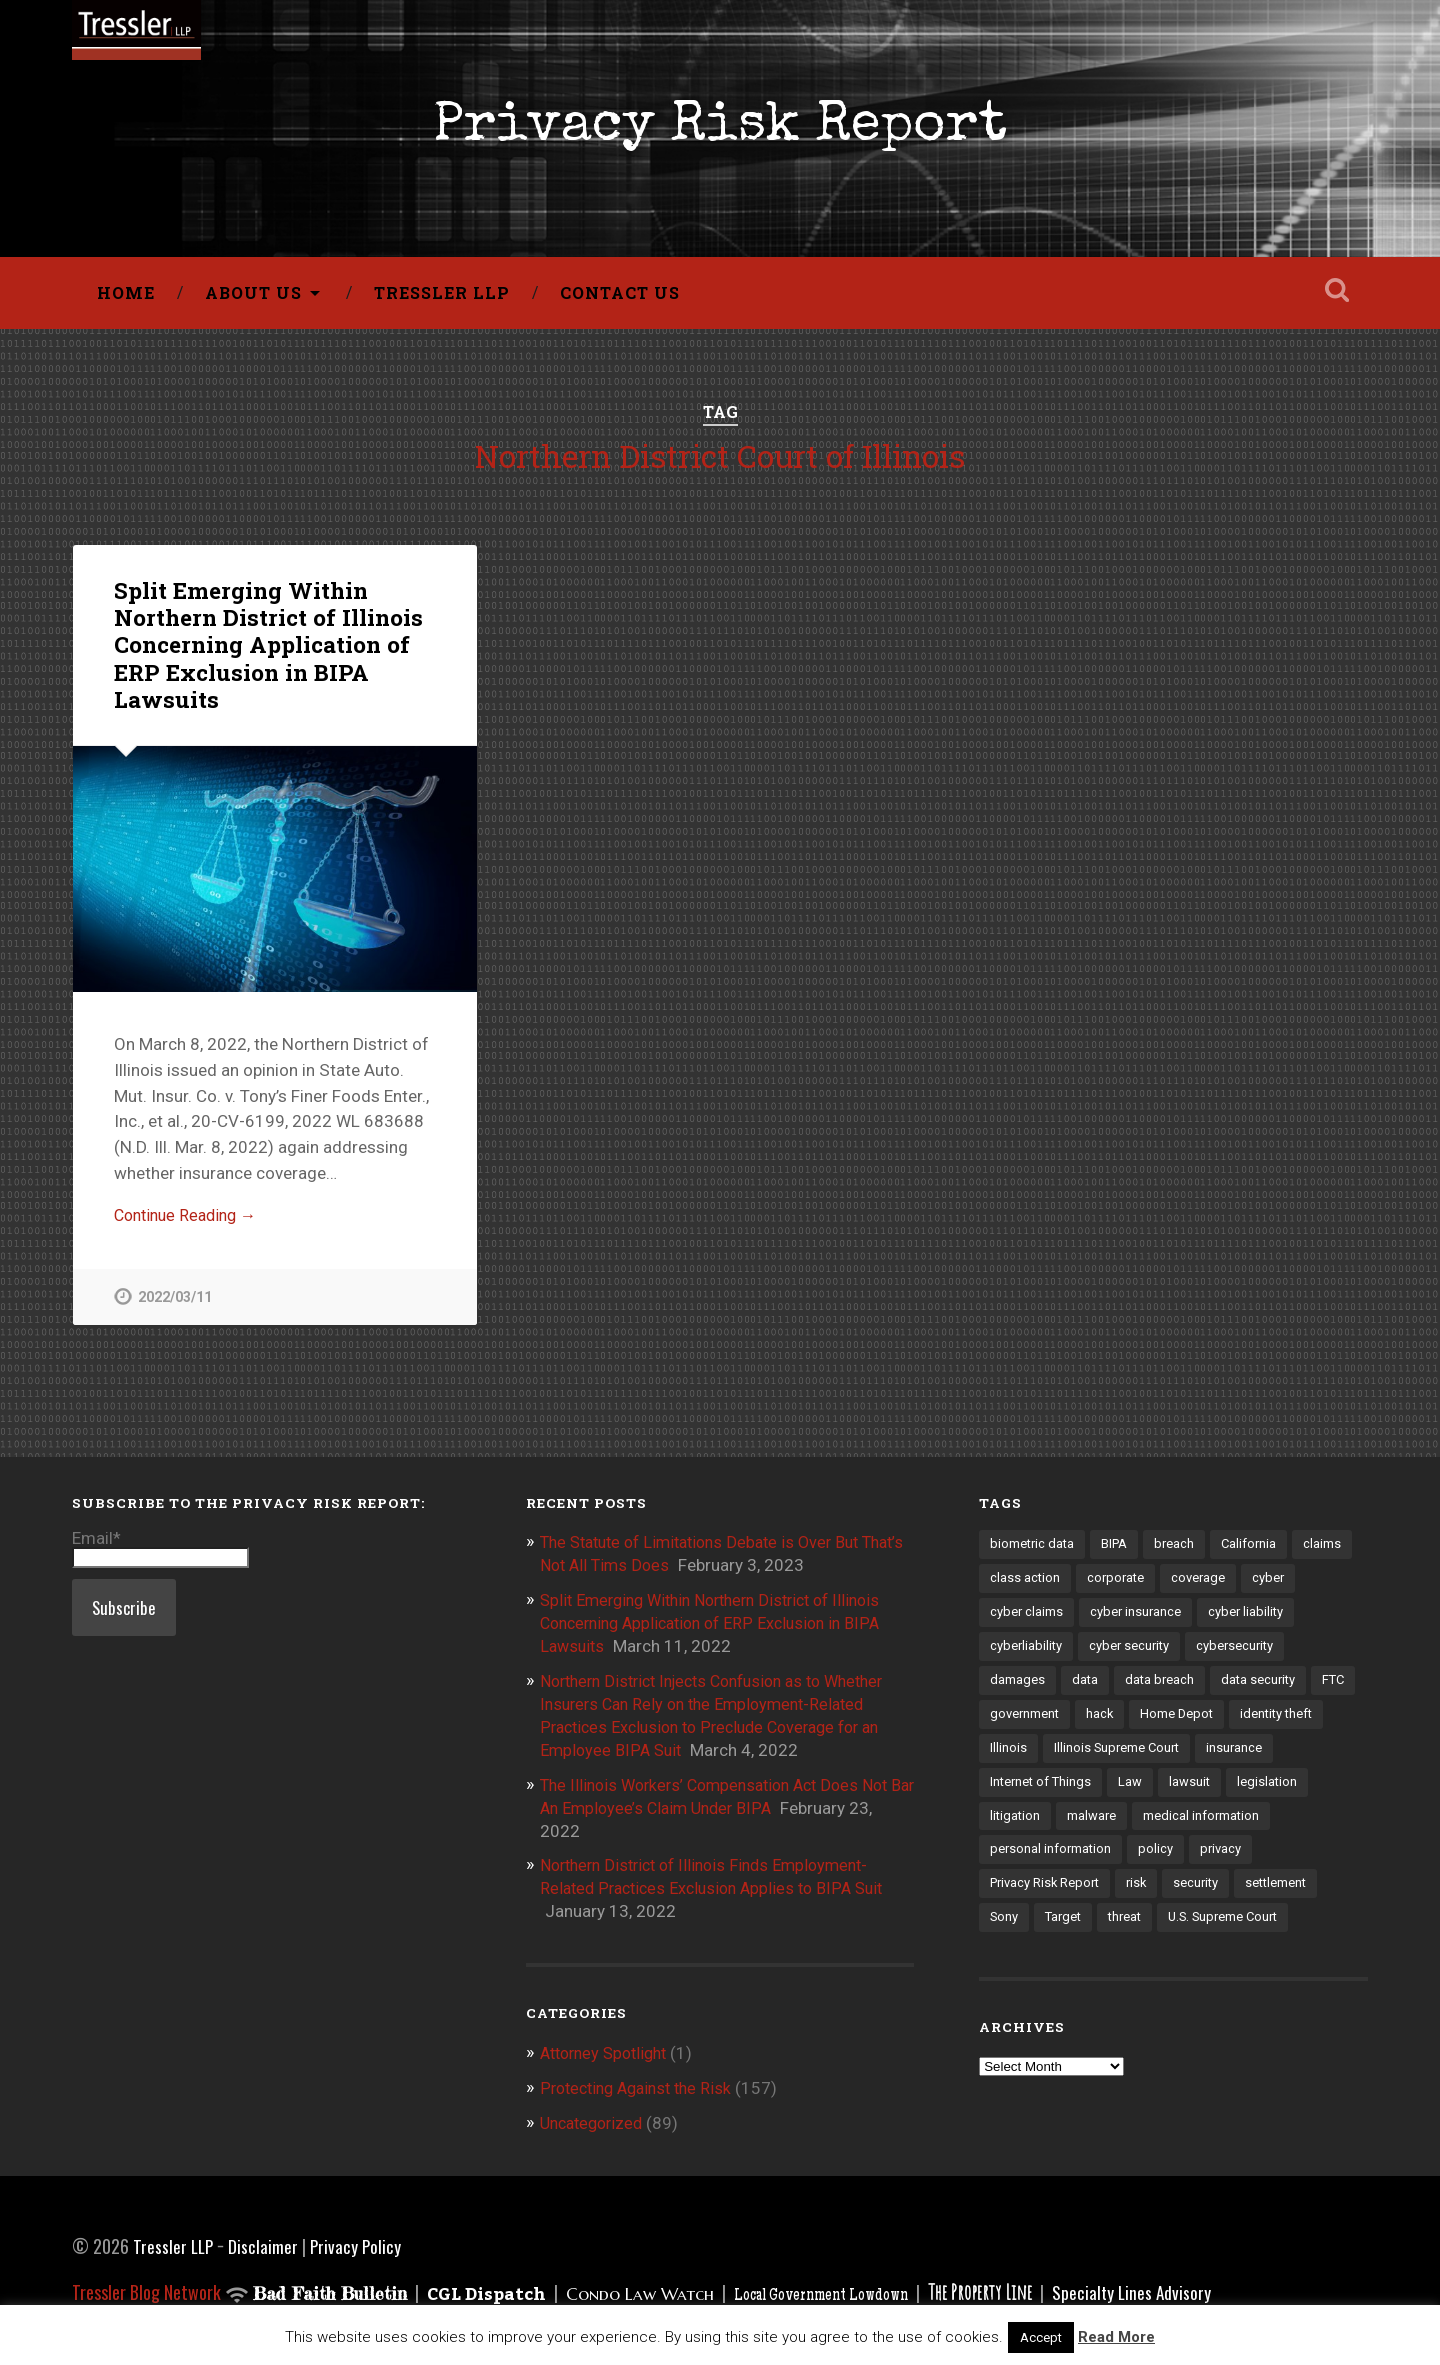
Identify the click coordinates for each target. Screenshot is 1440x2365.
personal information (1197, 1864)
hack (1154, 1726)
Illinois (1111, 1760)
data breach (1161, 1691)
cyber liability (1249, 1622)
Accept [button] (1041, 2337)
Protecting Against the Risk (642, 2085)
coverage (1203, 1587)
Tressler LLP (442, 297)
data (1085, 1691)
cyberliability (1027, 1656)
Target (1156, 1934)
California (1255, 1552)
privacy (1011, 1899)
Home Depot (1232, 1726)
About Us (253, 297)
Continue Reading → (190, 1222)
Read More (1116, 2337)
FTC (1002, 1726)
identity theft (1028, 1760)
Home (126, 297)
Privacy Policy (359, 2242)
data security (1262, 1691)
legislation (1020, 1830)
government (1077, 1726)
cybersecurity (1241, 1656)
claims (1330, 1552)
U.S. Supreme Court (1048, 1969)
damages (1017, 1691)
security (1275, 1899)
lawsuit (1278, 1795)
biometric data (1033, 1552)
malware (1182, 1830)
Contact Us (620, 297)
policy (1303, 1864)
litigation (1104, 1830)
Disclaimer (266, 2242)
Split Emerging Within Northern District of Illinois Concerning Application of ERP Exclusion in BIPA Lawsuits (266, 650)
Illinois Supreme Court (1222, 1760)
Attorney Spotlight (609, 2051)
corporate (1118, 1587)
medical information (1049, 1864)
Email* (160, 1555)
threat (1221, 1934)
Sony (1095, 1934)
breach (1179, 1552)
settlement (1022, 1934)
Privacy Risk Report (720, 131)
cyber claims (1027, 1622)
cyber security (1132, 1656)
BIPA (1118, 1552)
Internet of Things (1126, 1795)
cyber (1274, 1587)
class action (1025, 1587)
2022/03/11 (175, 1304)
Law (1218, 1795)
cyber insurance (1137, 1622)
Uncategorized (595, 2120)
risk (1214, 1899)
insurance (1018, 1795)
